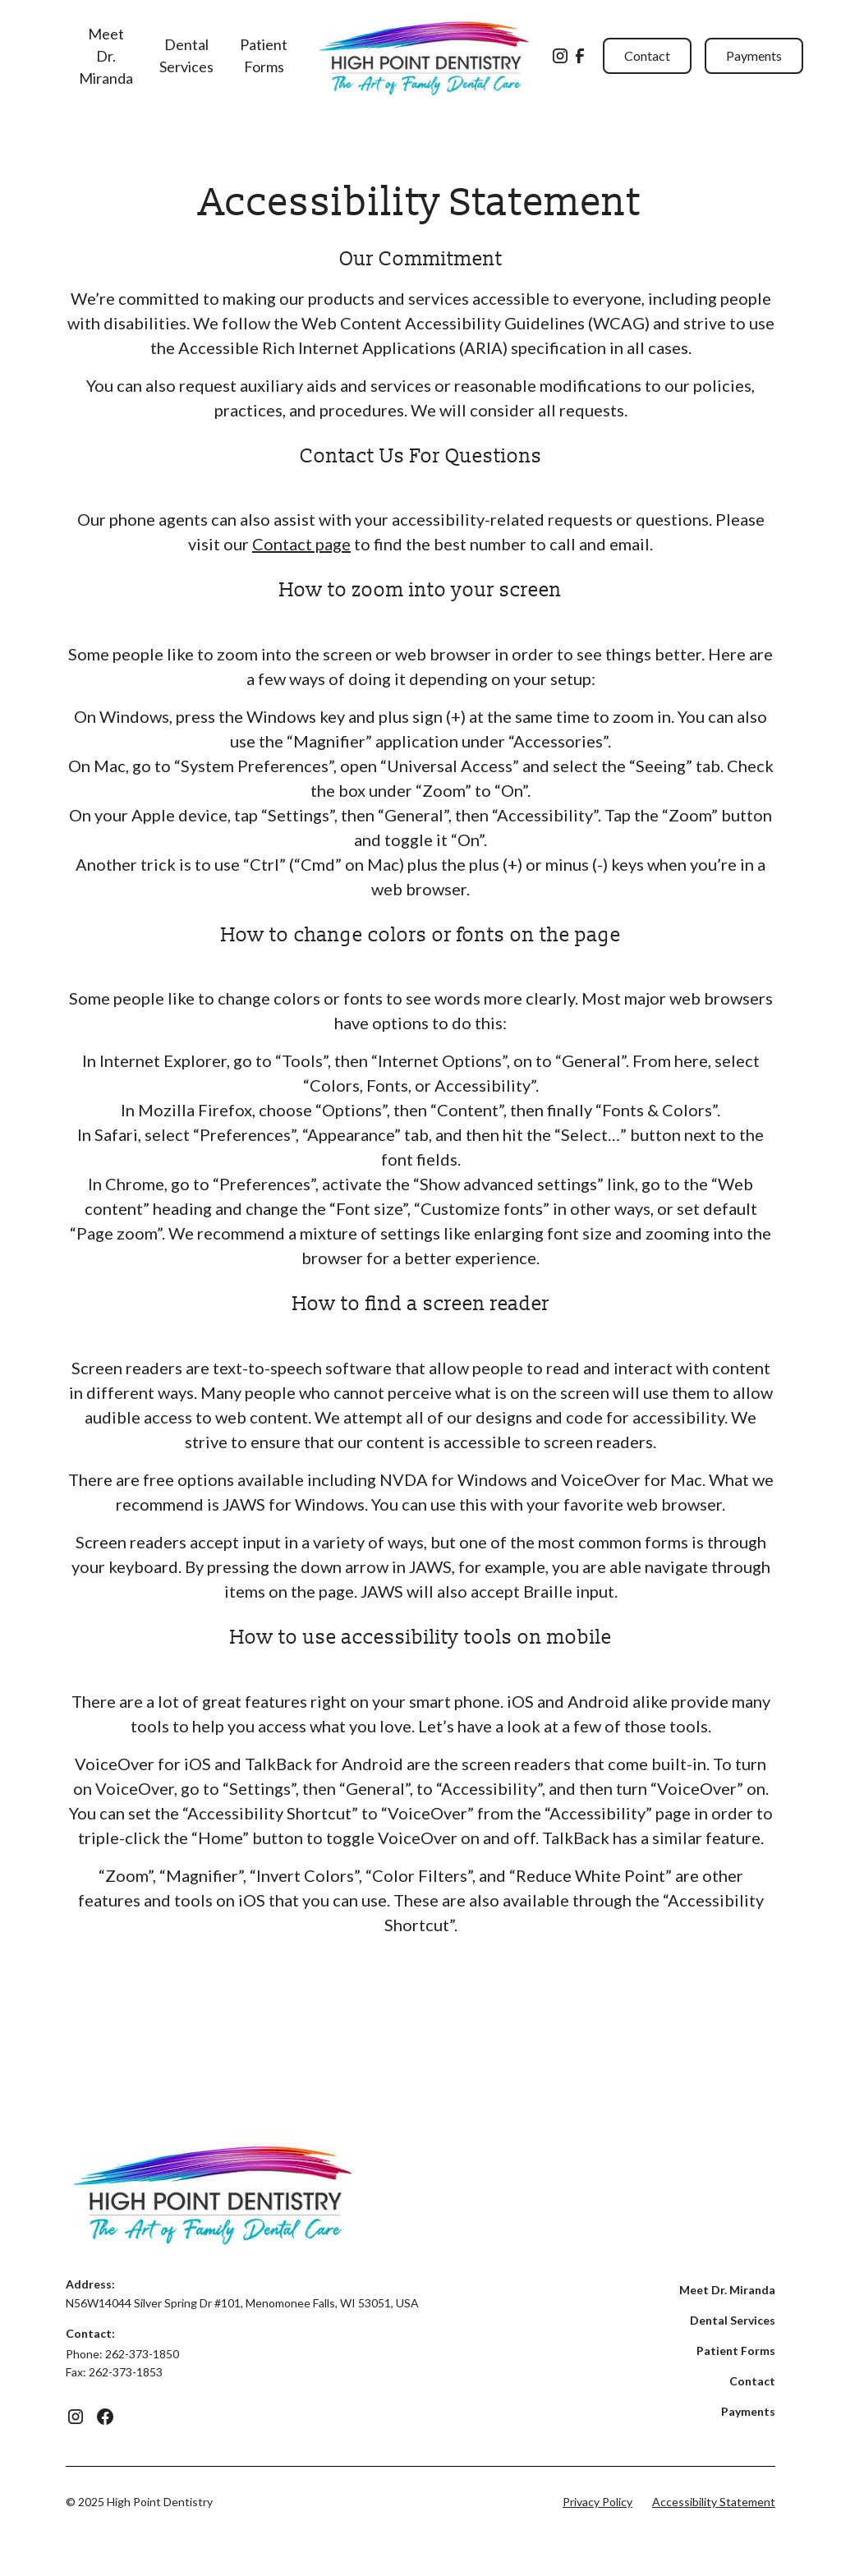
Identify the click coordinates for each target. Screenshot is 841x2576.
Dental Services (186, 55)
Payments (754, 55)
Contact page (301, 544)
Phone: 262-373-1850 (122, 2354)
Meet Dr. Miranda (106, 56)
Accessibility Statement (713, 2502)
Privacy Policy (597, 2502)
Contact (647, 55)
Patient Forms (263, 55)
